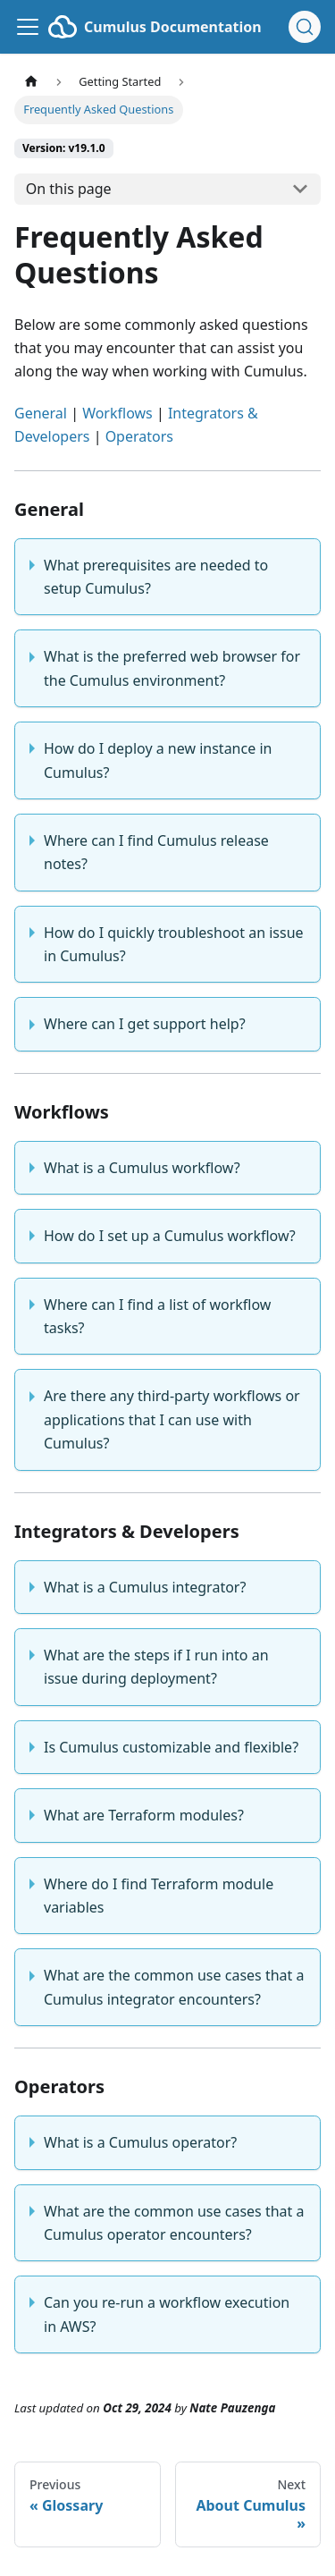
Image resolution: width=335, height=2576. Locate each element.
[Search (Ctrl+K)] (305, 27)
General (40, 413)
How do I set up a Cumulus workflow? (170, 1236)
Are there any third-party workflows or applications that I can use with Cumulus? (172, 1419)
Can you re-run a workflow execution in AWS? (166, 2314)
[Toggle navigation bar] (27, 26)
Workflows (117, 413)
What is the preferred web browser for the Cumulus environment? (172, 667)
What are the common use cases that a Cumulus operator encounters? (174, 2222)
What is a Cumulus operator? (140, 2142)
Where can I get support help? (145, 1024)
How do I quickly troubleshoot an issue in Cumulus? (174, 944)
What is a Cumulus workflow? (142, 1168)
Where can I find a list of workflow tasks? (157, 1316)
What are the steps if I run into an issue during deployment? (156, 1666)
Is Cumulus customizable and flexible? (171, 1747)
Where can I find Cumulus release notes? (156, 852)
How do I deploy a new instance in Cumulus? (158, 760)
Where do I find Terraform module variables (158, 1895)
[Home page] (31, 82)
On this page (69, 188)
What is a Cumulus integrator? (145, 1587)
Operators (139, 436)
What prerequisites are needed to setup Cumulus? (156, 576)
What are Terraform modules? (144, 1815)
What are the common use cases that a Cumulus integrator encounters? (174, 1986)
